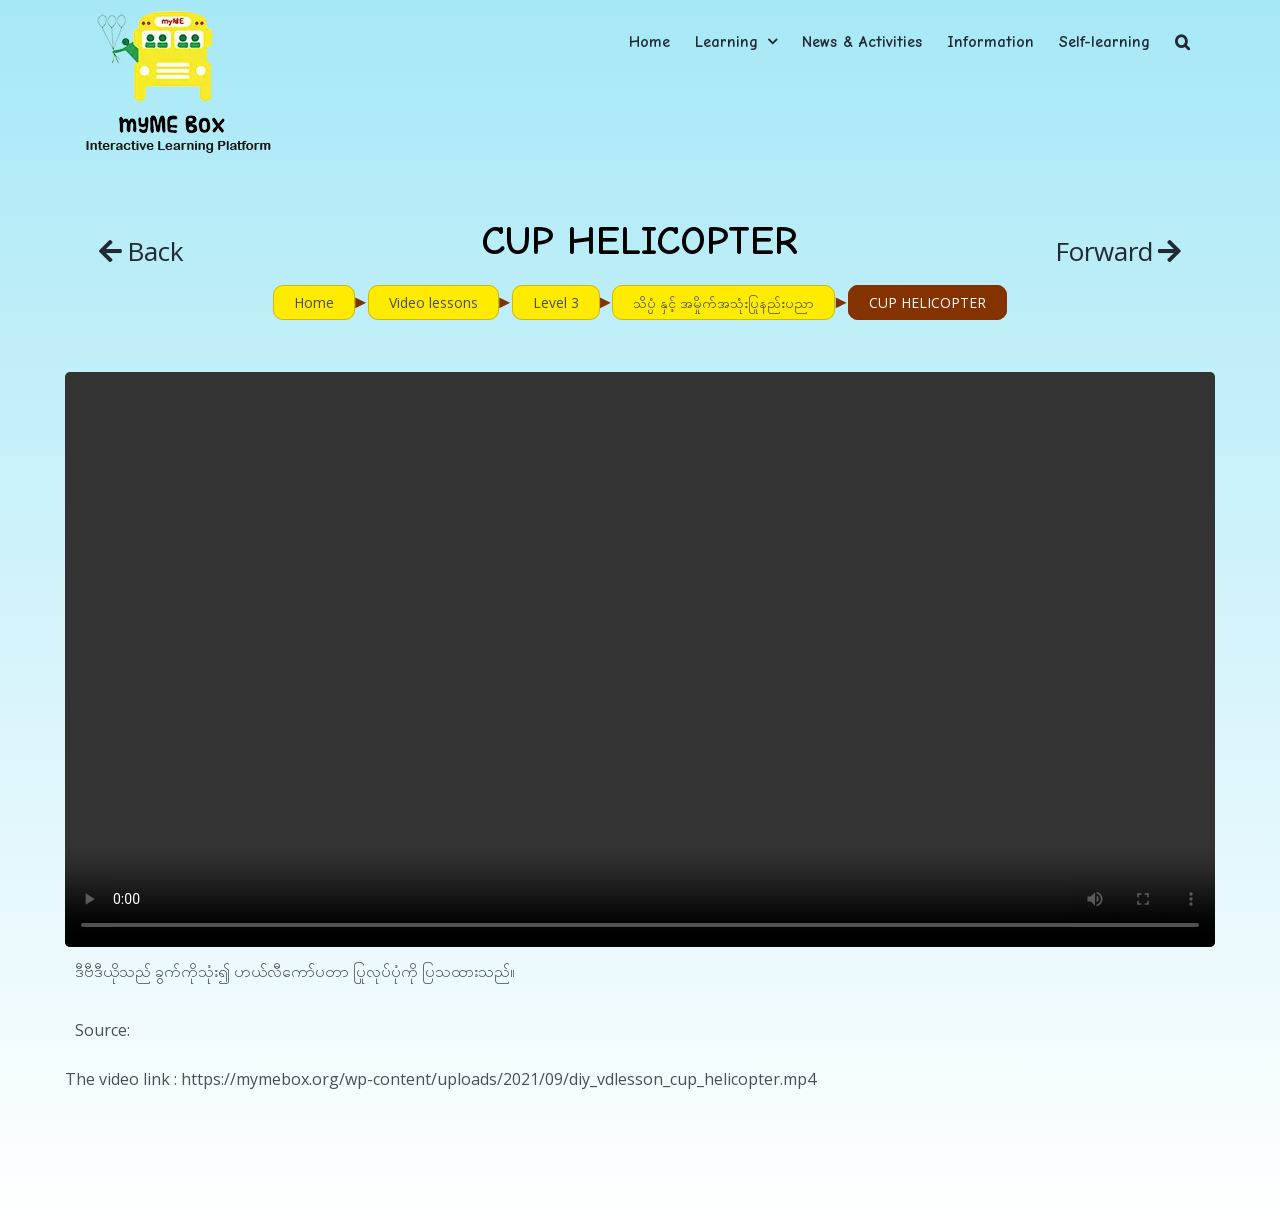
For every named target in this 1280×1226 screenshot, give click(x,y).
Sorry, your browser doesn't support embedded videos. (640, 659)
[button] (1182, 41)
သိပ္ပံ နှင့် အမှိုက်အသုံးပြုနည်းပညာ (723, 302)
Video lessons (433, 302)
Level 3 (556, 302)
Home (314, 302)
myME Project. (267, 1184)
